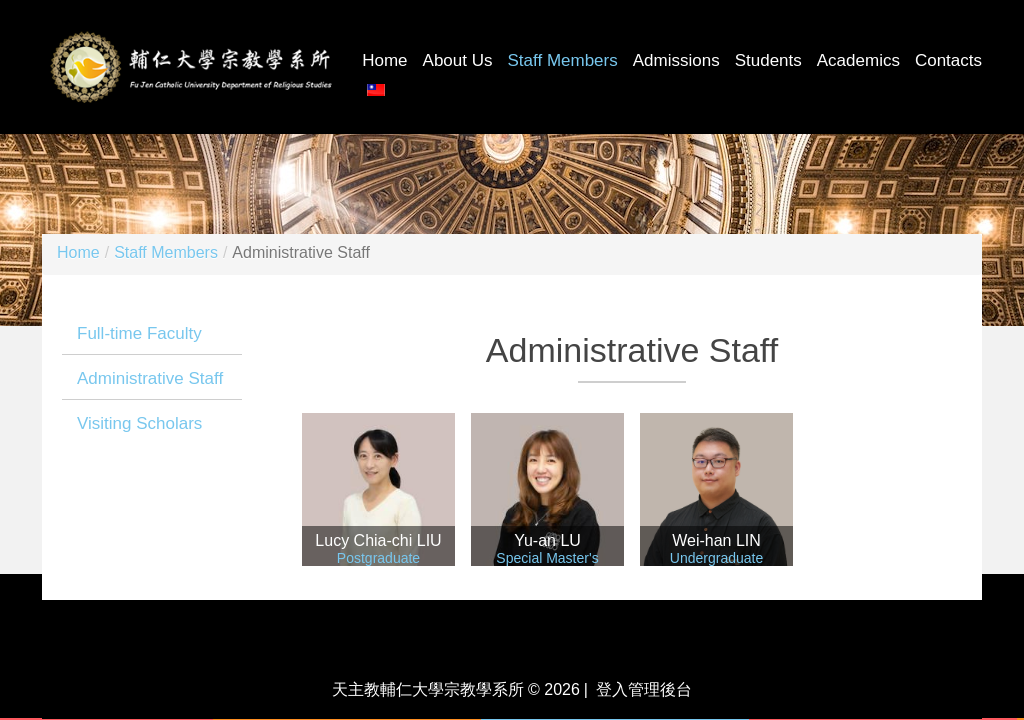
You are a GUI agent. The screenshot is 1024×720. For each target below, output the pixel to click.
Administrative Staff (150, 378)
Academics (858, 61)
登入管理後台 (644, 689)
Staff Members (563, 61)
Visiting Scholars (139, 423)
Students (768, 61)
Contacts (948, 61)
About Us (458, 61)
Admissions (676, 61)
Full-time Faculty (139, 333)
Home (384, 61)
